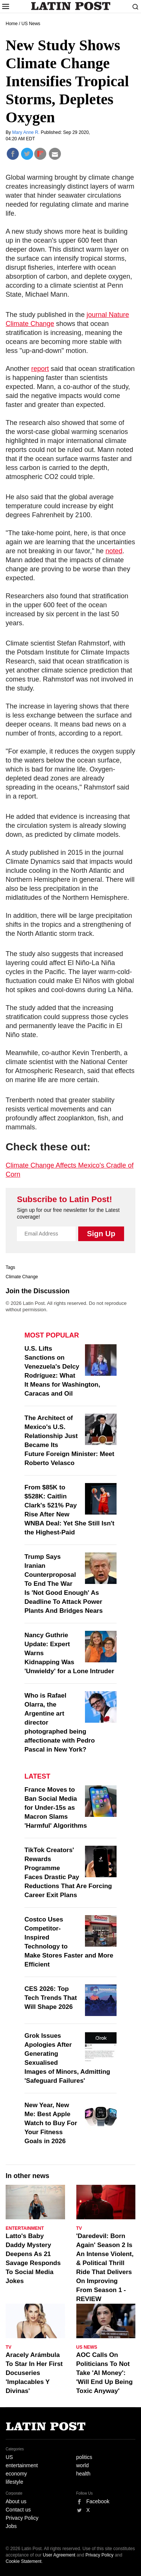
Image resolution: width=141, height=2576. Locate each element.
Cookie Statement (23, 2561)
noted (114, 551)
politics (84, 2457)
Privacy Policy (22, 2518)
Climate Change (22, 1276)
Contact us (18, 2510)
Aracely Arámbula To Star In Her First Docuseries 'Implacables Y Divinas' (34, 2372)
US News (30, 23)
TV (79, 2228)
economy (16, 2474)
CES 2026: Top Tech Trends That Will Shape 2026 (50, 1997)
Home (12, 23)
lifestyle (14, 2482)
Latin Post (70, 6)
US (9, 2457)
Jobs (11, 2526)
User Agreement (59, 2555)
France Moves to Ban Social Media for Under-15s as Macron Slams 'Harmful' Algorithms (55, 1807)
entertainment (22, 2465)
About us (16, 2501)
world (82, 2465)
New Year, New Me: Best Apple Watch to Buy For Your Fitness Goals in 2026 (50, 2123)
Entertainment (25, 2228)
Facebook (97, 2501)
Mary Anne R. (26, 132)
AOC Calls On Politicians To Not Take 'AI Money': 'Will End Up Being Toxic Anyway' (104, 2372)
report (40, 368)
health (83, 2474)
